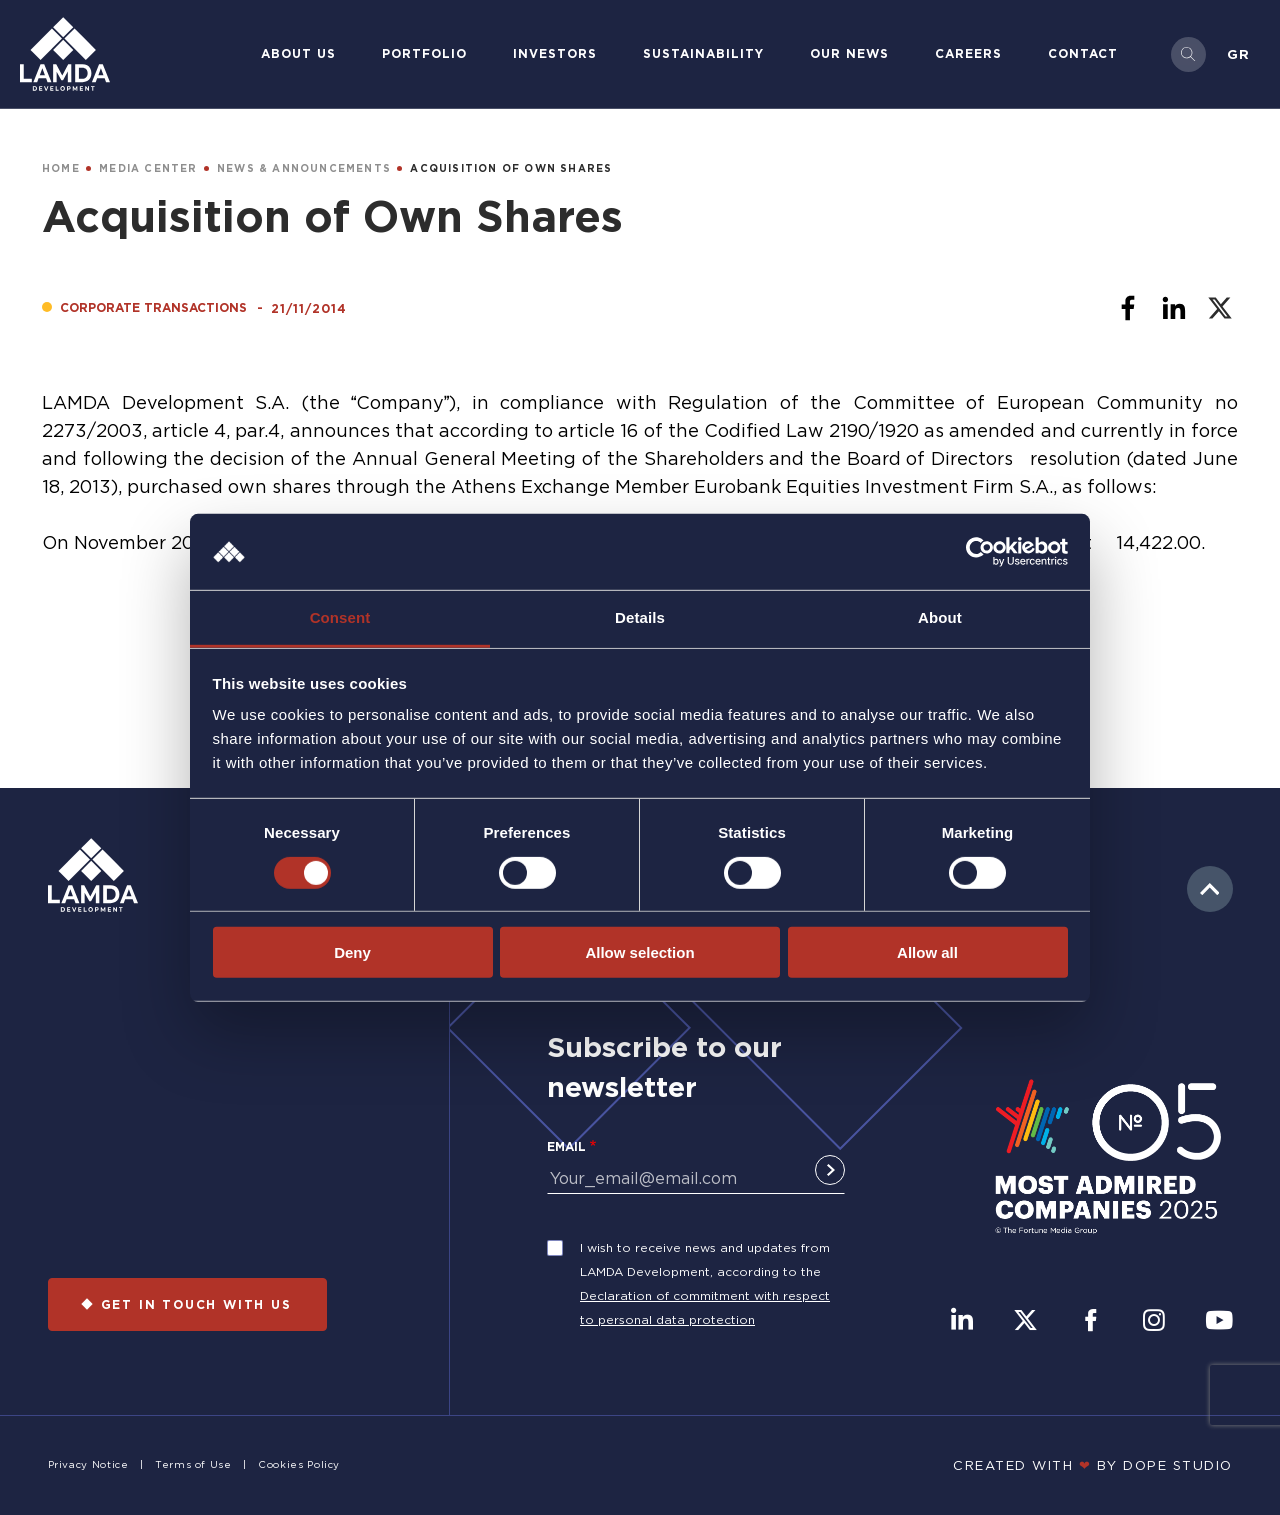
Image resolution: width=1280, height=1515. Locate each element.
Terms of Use (193, 1464)
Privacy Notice (88, 1464)
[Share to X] (1220, 308)
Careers (968, 53)
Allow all (927, 952)
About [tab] (940, 617)
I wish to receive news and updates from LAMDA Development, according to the (705, 1259)
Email (566, 1146)
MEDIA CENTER (148, 168)
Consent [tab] (340, 617)
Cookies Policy (299, 1464)
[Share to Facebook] (1128, 308)
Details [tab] (640, 617)
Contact (1083, 53)
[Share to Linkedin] (1174, 308)
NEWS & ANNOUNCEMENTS (304, 168)
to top (1210, 889)
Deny (352, 952)
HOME (61, 168)
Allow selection (639, 952)
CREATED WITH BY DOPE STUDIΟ (1093, 1465)
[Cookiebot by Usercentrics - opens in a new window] (980, 552)
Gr (1238, 54)
